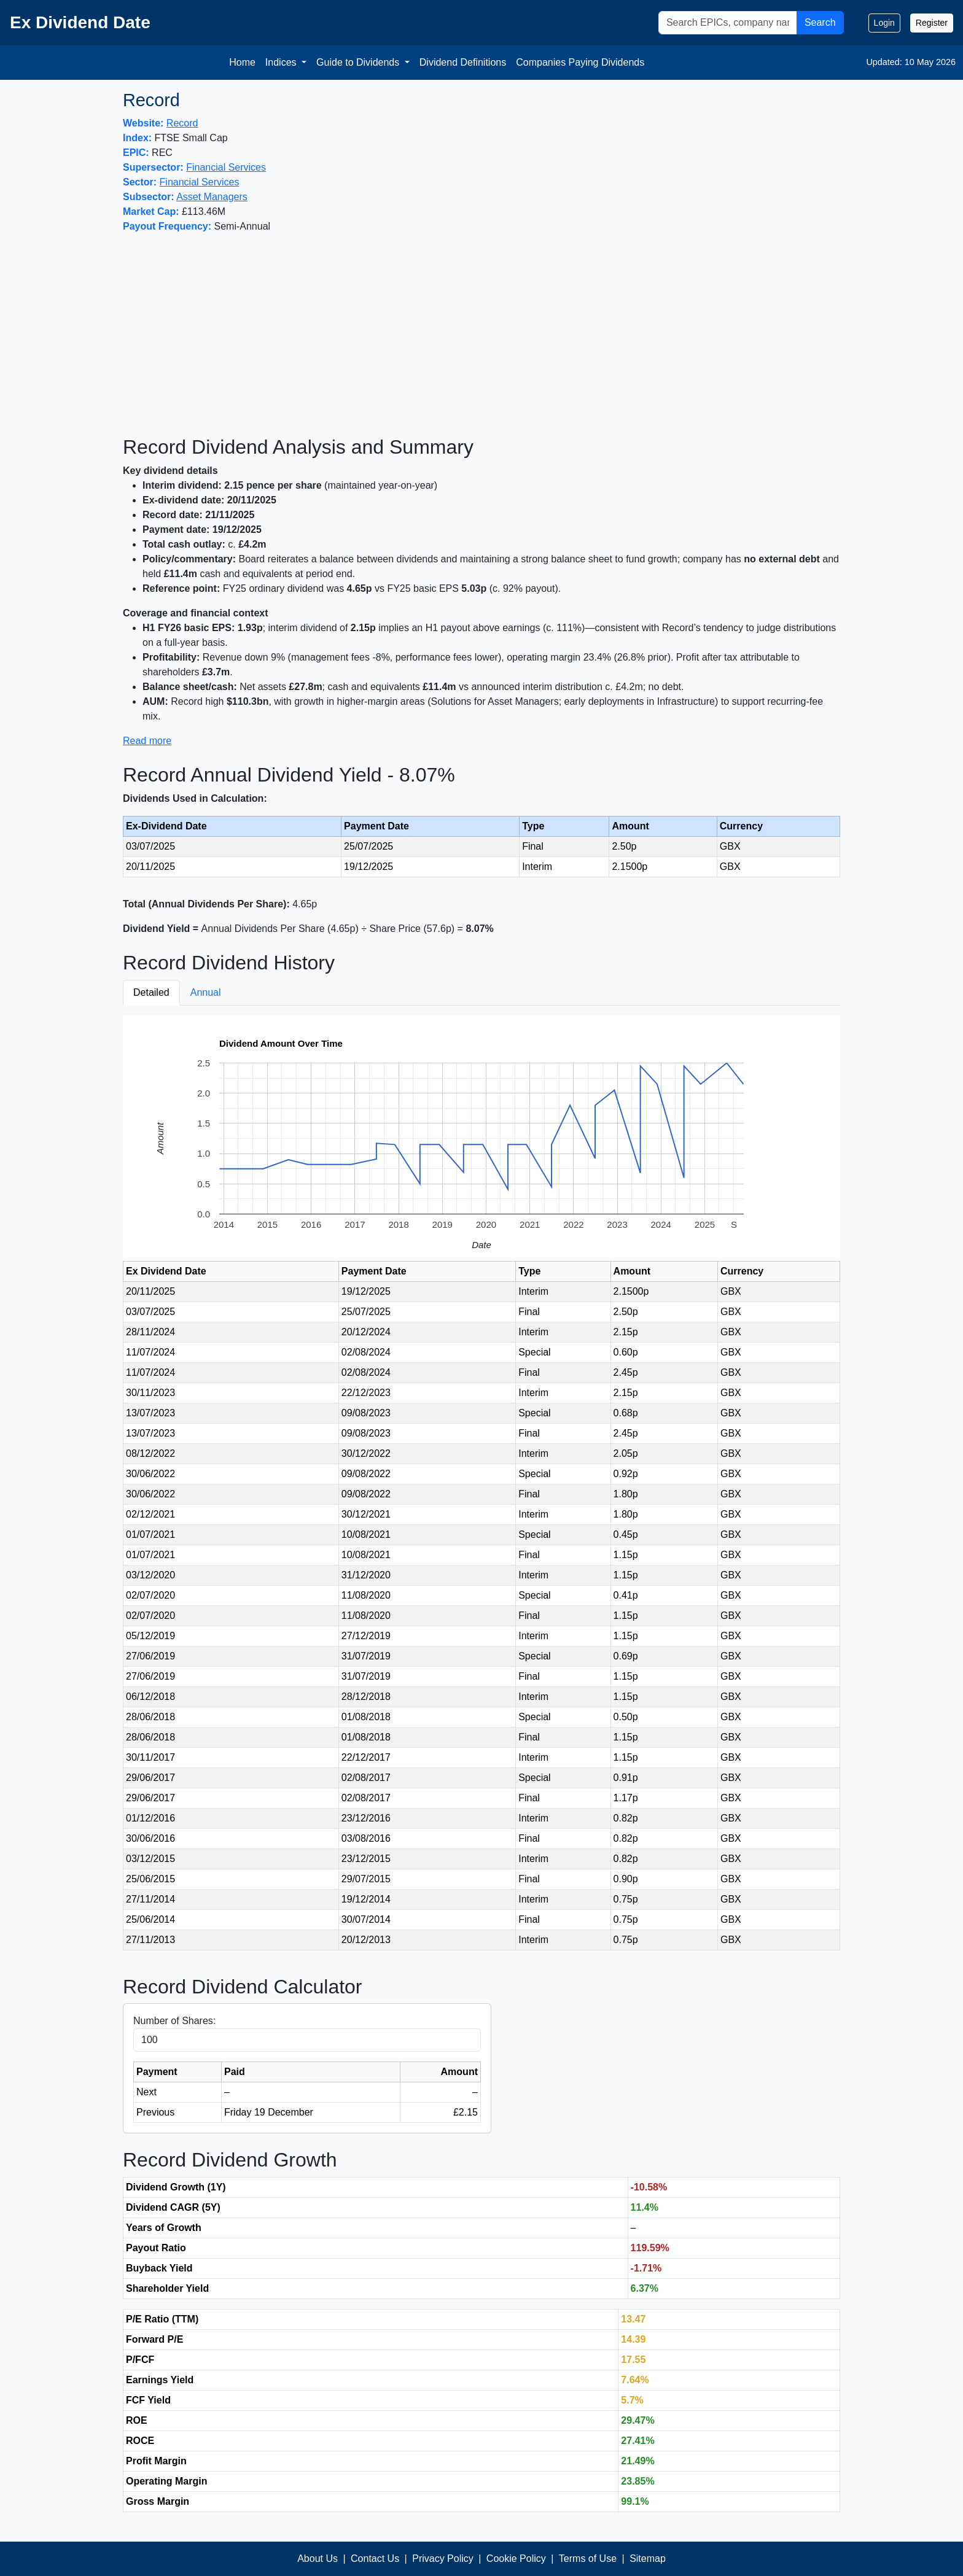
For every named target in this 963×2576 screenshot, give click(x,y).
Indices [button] (282, 62)
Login (884, 23)
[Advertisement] (481, 335)
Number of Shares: (174, 2020)
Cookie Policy (516, 2558)
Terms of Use (588, 2558)
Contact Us (375, 2558)
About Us (317, 2558)
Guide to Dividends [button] (359, 62)
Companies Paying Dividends (580, 62)
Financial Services (226, 167)
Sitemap (648, 2558)
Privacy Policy (443, 2558)
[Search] (727, 22)
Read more (147, 740)
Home (242, 62)
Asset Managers (212, 197)
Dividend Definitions (462, 62)
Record (182, 123)
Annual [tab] (205, 992)
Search (820, 22)
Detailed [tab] (151, 992)
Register (932, 23)
